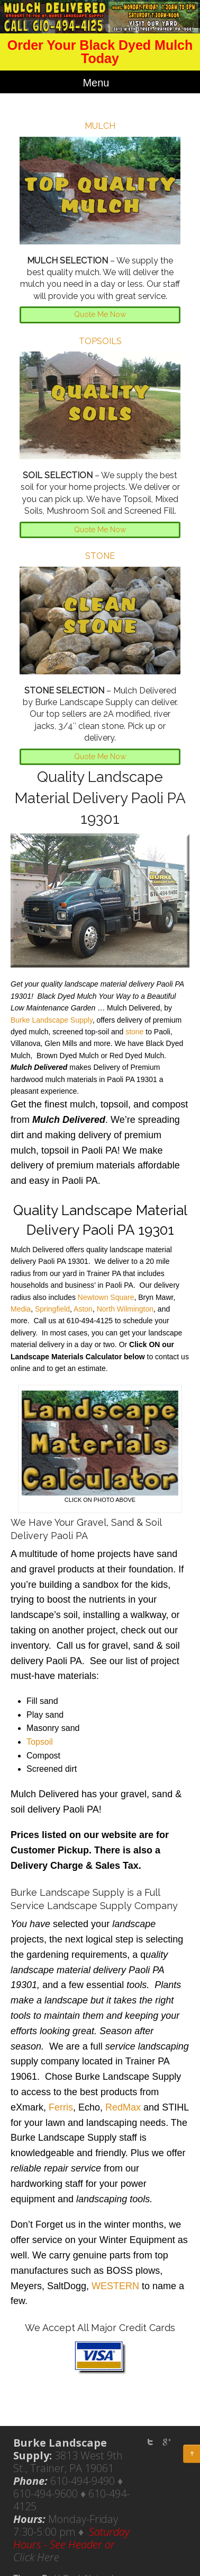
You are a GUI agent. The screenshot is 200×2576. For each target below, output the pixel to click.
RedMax (123, 2107)
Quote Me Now (100, 314)
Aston (83, 1309)
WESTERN (115, 2286)
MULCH (100, 126)
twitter (150, 2442)
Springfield (52, 1309)
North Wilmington (125, 1309)
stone (134, 1031)
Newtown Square (106, 1297)
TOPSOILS (100, 341)
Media (21, 1309)
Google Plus (166, 2442)
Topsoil (39, 1741)
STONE (100, 556)
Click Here (36, 2557)
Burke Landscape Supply (52, 1020)
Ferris (61, 2107)
